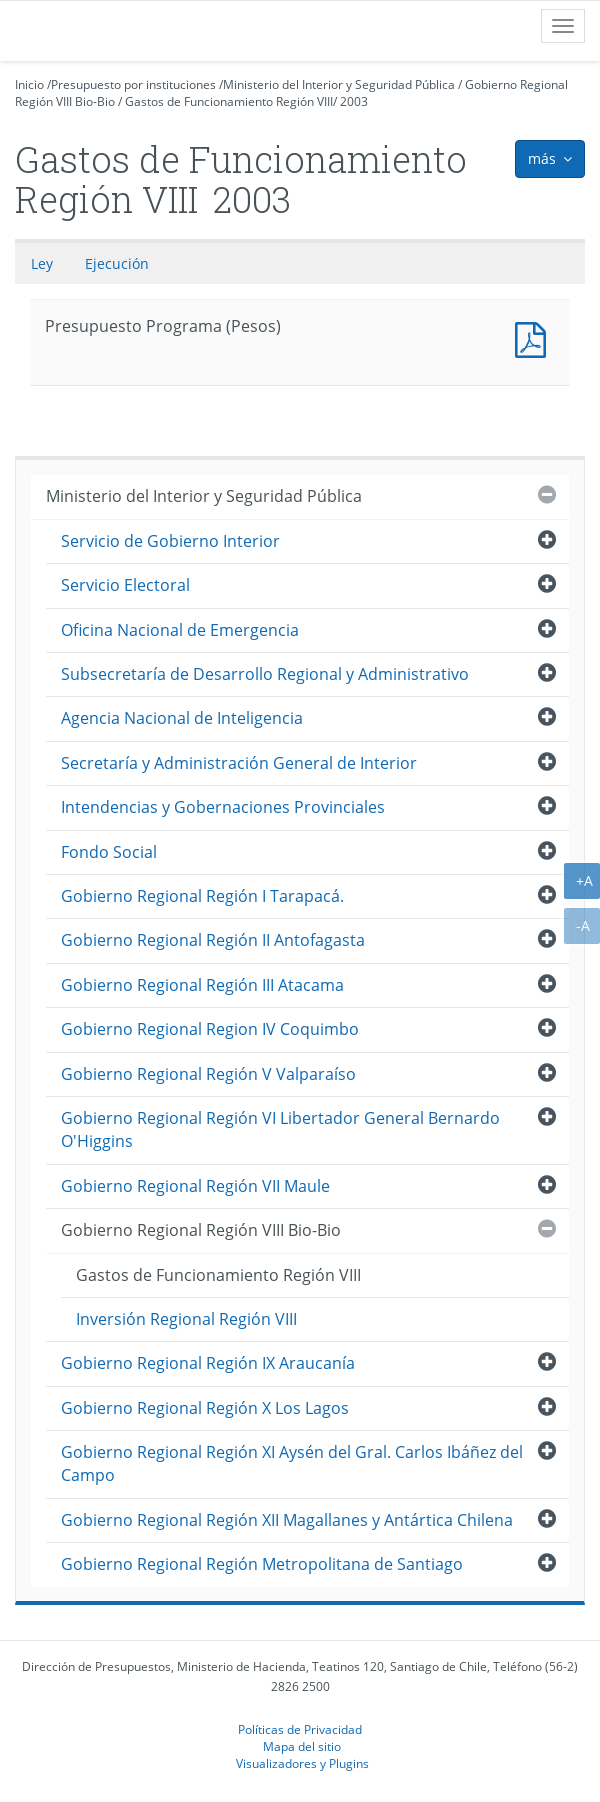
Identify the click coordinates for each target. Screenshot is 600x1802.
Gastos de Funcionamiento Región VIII (229, 101)
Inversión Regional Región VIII (186, 1319)
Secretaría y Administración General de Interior (239, 763)
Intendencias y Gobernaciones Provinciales (223, 807)
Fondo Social (109, 852)
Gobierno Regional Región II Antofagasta (213, 940)
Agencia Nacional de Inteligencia (182, 718)
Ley (42, 263)
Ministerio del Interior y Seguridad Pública (339, 84)
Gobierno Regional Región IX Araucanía (208, 1363)
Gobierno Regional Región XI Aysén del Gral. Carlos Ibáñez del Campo (292, 1463)
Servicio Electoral (125, 585)
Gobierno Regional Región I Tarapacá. (202, 896)
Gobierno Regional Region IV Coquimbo (210, 1029)
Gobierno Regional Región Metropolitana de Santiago (262, 1564)
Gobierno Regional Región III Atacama (202, 985)
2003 (354, 101)
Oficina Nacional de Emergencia (180, 630)
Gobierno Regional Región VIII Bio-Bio (201, 1230)
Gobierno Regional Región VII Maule (195, 1186)
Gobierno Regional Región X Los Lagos (205, 1408)
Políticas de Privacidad (300, 1729)
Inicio (29, 84)
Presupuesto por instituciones (133, 84)
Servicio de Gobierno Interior (170, 541)
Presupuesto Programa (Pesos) (535, 337)
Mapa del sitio (302, 1746)
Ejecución (117, 263)
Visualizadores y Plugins (302, 1763)
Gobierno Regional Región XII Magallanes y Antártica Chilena (287, 1520)
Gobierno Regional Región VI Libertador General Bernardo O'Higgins (280, 1129)
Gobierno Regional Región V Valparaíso (208, 1074)
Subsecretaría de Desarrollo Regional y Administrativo (265, 674)
